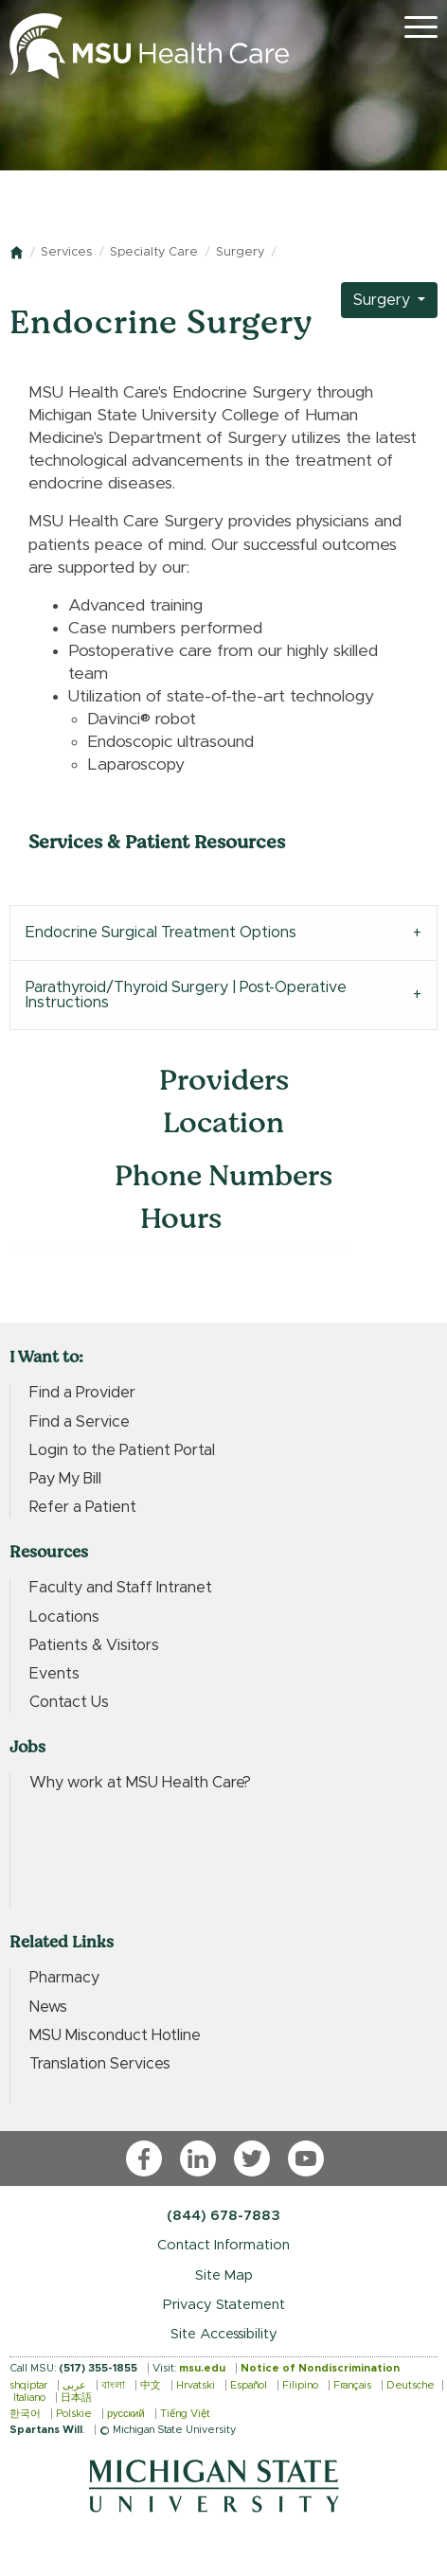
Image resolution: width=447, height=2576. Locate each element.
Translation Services (99, 2063)
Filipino (300, 2385)
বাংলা (113, 2385)
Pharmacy (64, 1977)
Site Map (224, 2275)
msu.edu (202, 2368)
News (48, 2007)
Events (54, 1673)
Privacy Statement (224, 2305)
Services (66, 252)
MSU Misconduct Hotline (115, 2035)
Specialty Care (154, 252)
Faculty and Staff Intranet (120, 1587)
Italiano (29, 2397)
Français (352, 2385)
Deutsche (410, 2385)
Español (248, 2385)
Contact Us (69, 1702)
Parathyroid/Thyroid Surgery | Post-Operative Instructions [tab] (186, 995)
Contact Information (223, 2245)
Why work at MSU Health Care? (140, 1782)
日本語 (76, 2397)
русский (126, 2413)
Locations (64, 1617)
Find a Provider (82, 1392)
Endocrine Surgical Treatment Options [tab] (161, 932)
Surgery (240, 252)
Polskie (74, 2413)
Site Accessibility (223, 2334)
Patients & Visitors (94, 1645)
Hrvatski (195, 2385)
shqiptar (28, 2385)
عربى (74, 2385)
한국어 (25, 2413)
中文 (150, 2385)
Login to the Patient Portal (122, 1450)
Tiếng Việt (185, 2413)
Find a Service (79, 1422)
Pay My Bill (65, 1478)
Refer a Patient (82, 1507)
